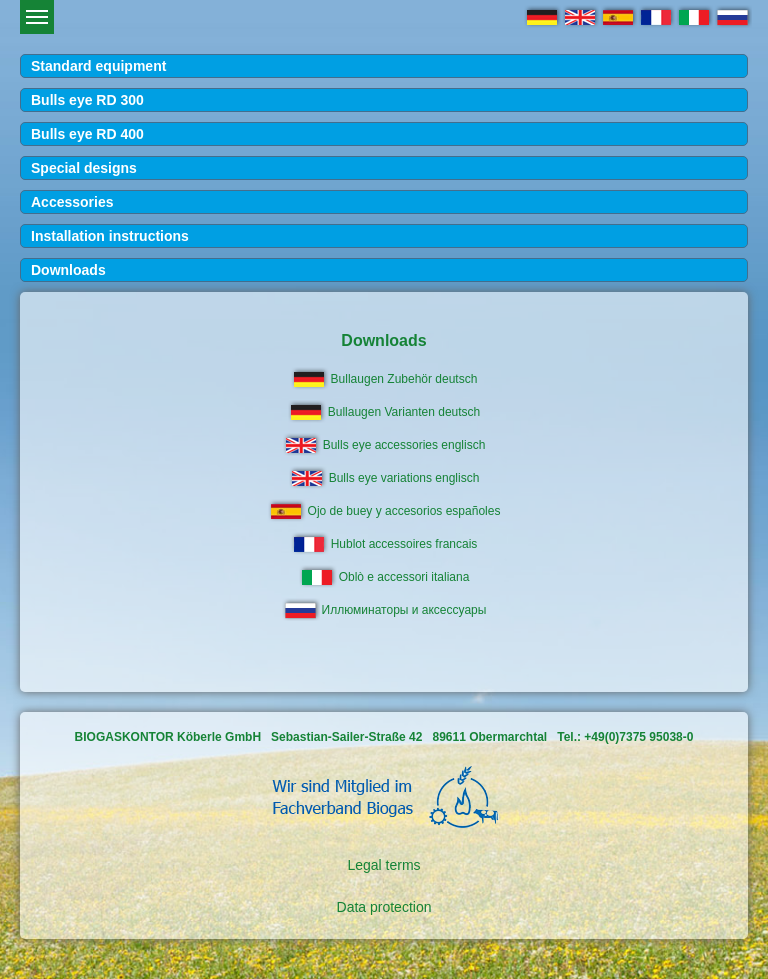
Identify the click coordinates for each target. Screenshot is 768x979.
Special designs (84, 168)
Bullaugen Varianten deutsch (404, 412)
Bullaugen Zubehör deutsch (404, 379)
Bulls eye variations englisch (404, 478)
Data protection (384, 907)
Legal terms (383, 865)
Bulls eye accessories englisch (404, 445)
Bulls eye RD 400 (87, 134)
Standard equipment (98, 66)
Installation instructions (110, 236)
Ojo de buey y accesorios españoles (404, 511)
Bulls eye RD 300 (87, 100)
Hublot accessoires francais (404, 544)
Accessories (72, 202)
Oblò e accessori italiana (404, 577)
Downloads (68, 270)
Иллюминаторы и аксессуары (404, 610)
